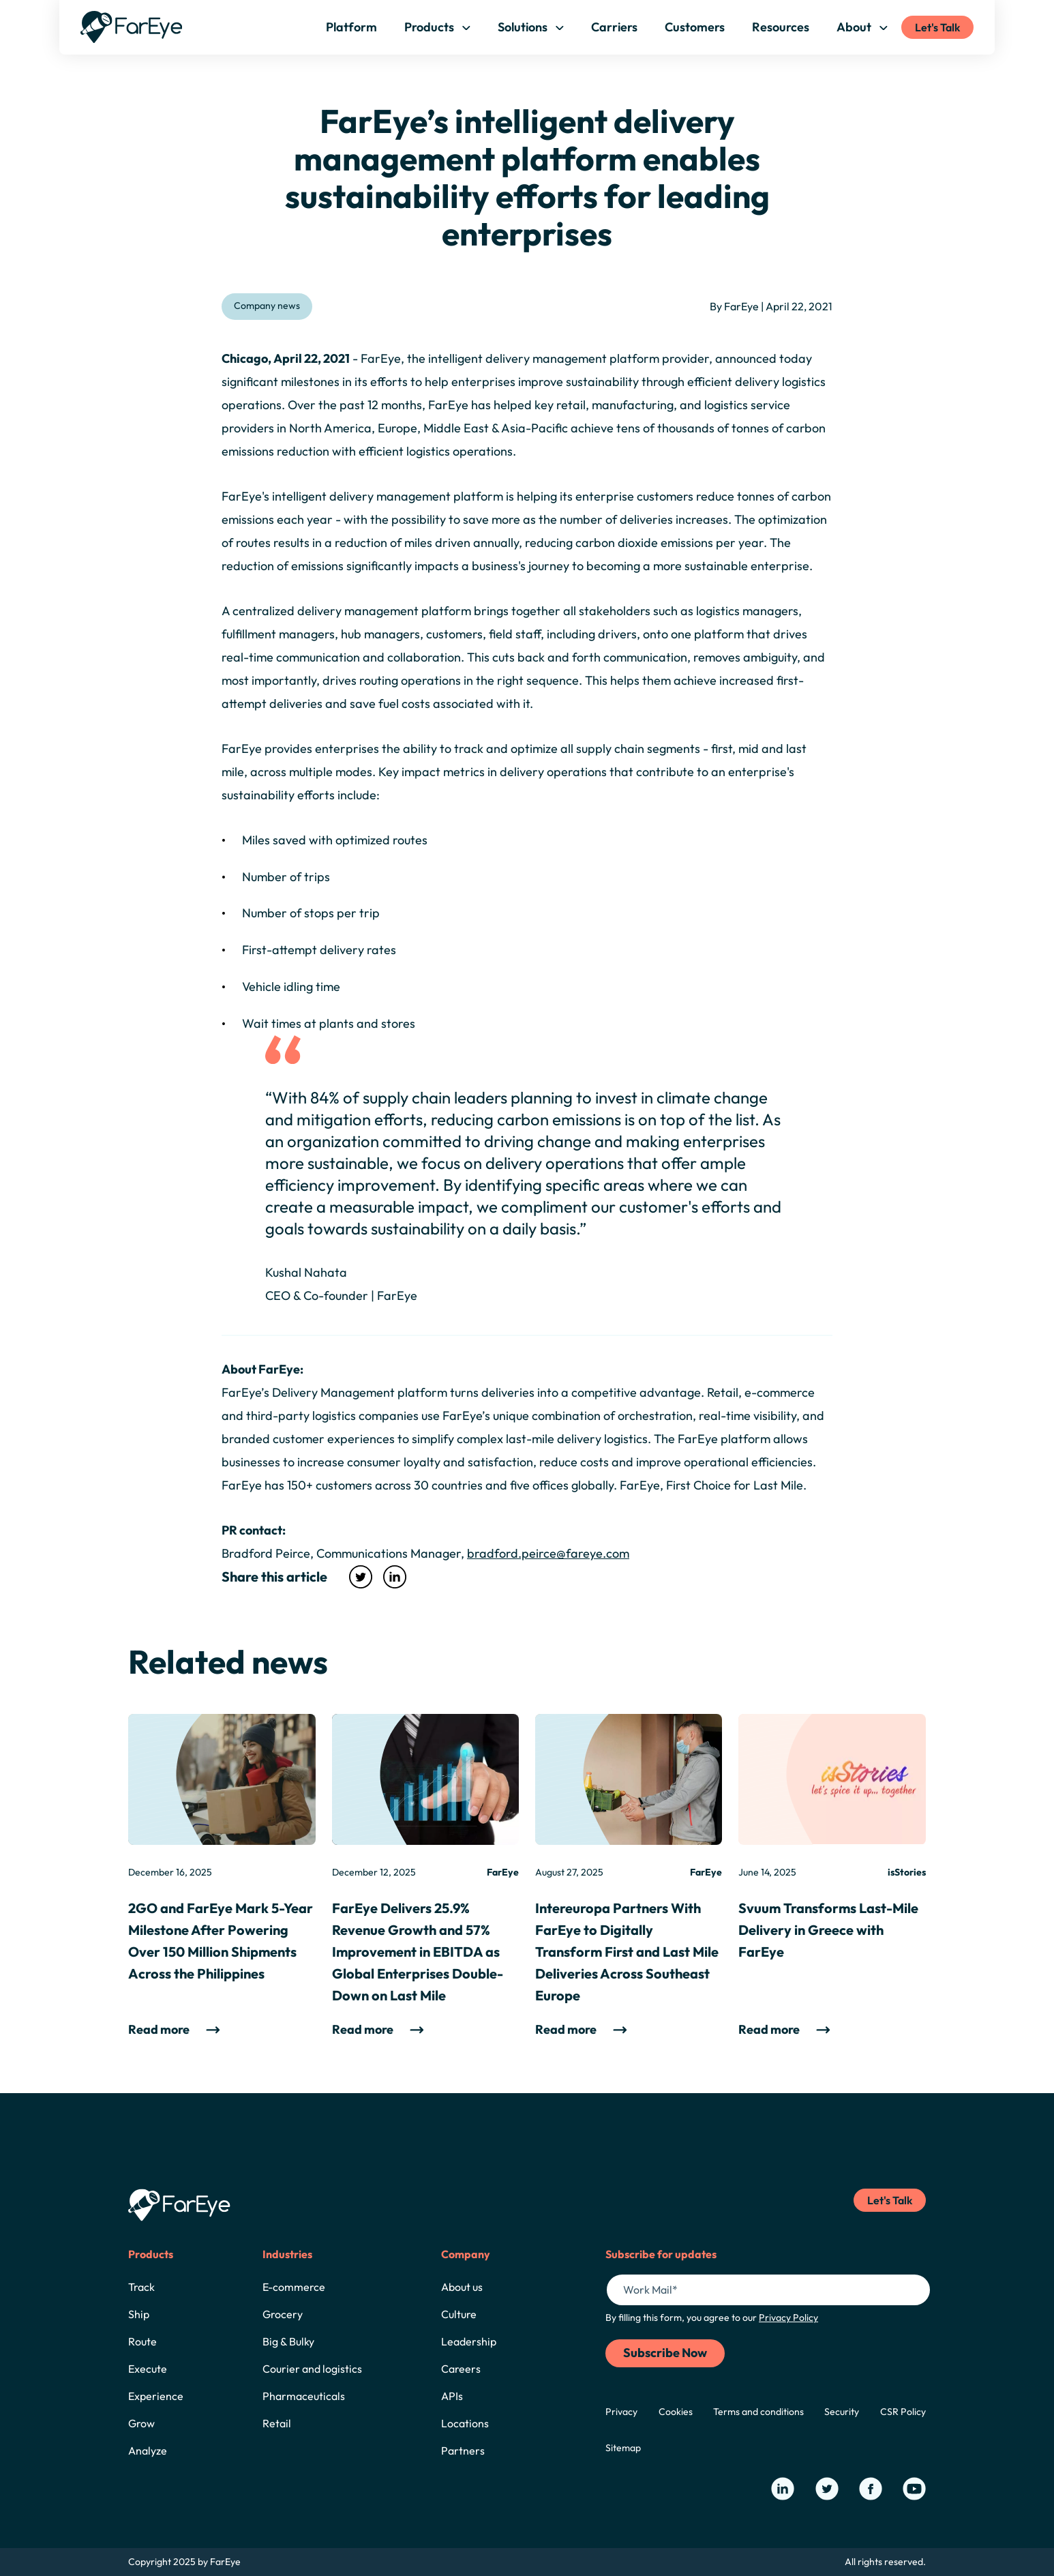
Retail (276, 2423)
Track (141, 2287)
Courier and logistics (312, 2368)
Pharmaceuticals (303, 2396)
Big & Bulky (288, 2341)
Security (841, 2411)
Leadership (468, 2341)
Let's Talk (937, 27)
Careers (461, 2368)
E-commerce (293, 2287)
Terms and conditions (758, 2411)
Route (142, 2341)
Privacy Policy (788, 2317)
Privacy (621, 2411)
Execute (147, 2368)
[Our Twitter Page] (827, 2488)
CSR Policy (903, 2411)
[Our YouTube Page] (914, 2488)
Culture (459, 2314)
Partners (463, 2450)
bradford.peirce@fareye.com (548, 1553)
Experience (155, 2396)
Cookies (676, 2411)
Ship (138, 2314)
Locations (465, 2423)
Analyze (147, 2450)
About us (462, 2287)
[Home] (131, 27)
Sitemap (623, 2448)
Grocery (282, 2314)
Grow (141, 2423)
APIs (452, 2396)
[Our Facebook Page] (870, 2488)
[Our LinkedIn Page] (782, 2488)
